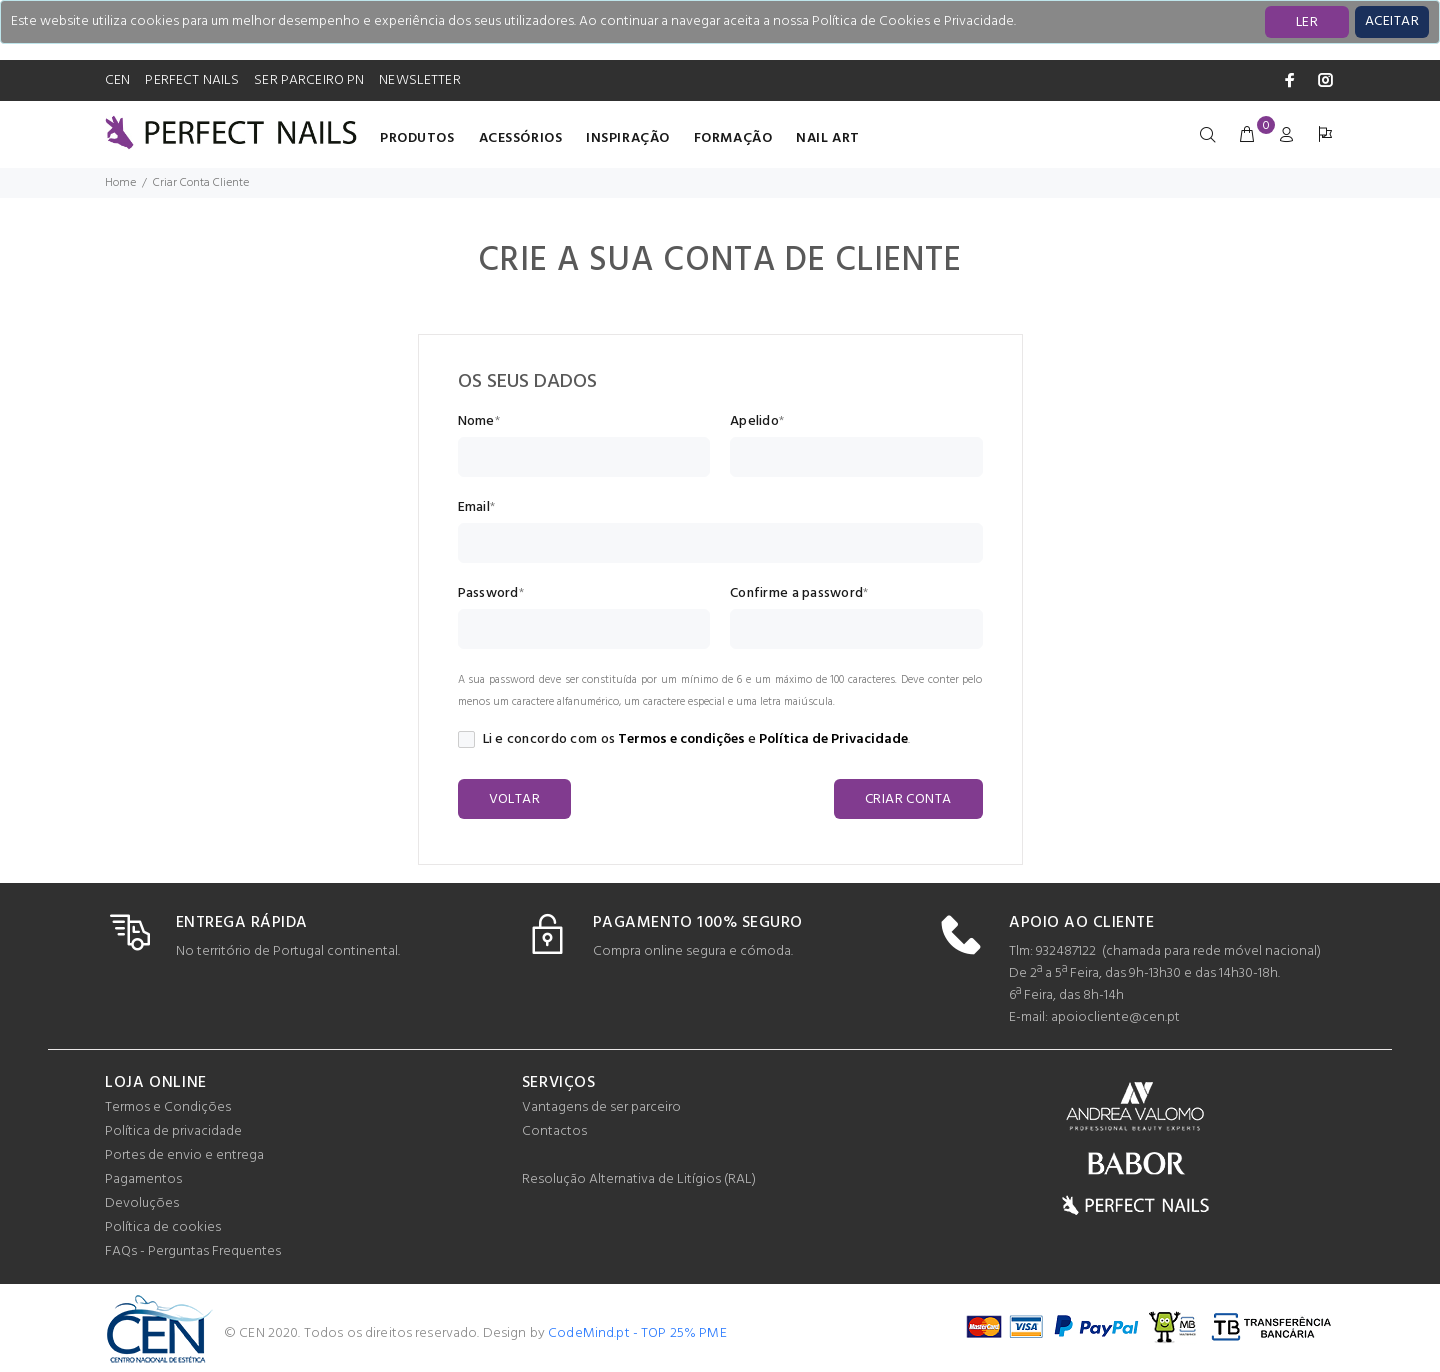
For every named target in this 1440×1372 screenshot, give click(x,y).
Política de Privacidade (833, 739)
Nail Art (827, 138)
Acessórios (521, 138)
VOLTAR (515, 799)
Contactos (554, 1131)
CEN (117, 80)
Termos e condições (681, 739)
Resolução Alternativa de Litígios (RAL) (639, 1179)
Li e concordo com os (537, 740)
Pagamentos (143, 1179)
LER (1307, 22)
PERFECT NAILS (192, 80)
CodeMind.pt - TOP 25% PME (637, 1333)
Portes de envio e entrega (184, 1155)
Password (488, 594)
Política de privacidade (173, 1131)
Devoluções (142, 1203)
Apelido (754, 422)
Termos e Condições (168, 1107)
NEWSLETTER (419, 80)
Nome (476, 422)
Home (120, 183)
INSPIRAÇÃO (628, 138)
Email (474, 508)
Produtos (417, 138)
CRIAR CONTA (908, 799)
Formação (733, 138)
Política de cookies (163, 1227)
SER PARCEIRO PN (309, 80)
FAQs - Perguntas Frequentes (193, 1251)
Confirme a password (796, 594)
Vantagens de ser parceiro (601, 1107)
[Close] (1392, 22)
